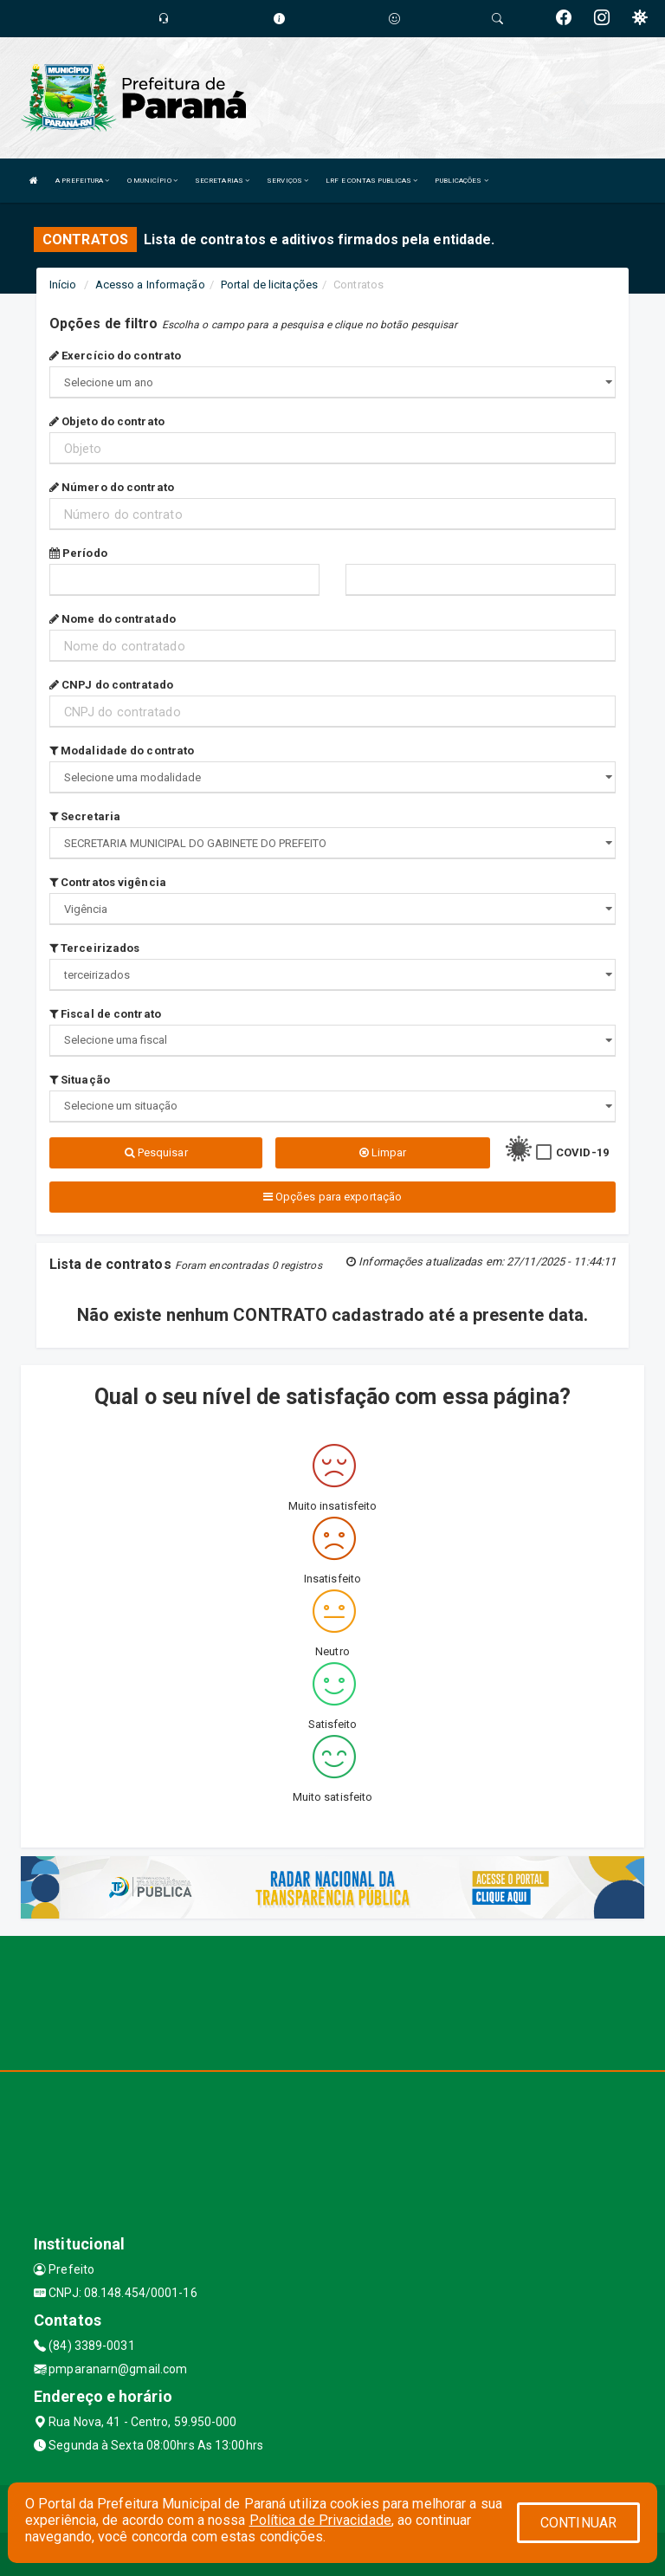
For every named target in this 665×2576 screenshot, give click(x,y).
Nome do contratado (112, 618)
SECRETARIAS (222, 180)
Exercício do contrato (115, 355)
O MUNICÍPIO (152, 180)
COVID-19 (582, 1152)
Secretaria (84, 816)
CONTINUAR (578, 2523)
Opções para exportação (332, 1196)
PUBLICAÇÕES (461, 180)
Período (78, 553)
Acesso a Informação (150, 284)
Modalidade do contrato (121, 750)
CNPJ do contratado (111, 684)
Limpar (383, 1152)
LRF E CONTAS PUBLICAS (371, 180)
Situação (79, 1079)
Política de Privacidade (320, 2520)
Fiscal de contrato (105, 1013)
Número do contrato (111, 487)
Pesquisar (156, 1152)
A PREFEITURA (82, 180)
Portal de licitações (269, 284)
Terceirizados (94, 948)
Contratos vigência (107, 882)
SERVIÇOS (287, 180)
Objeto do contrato (107, 421)
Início (63, 284)
